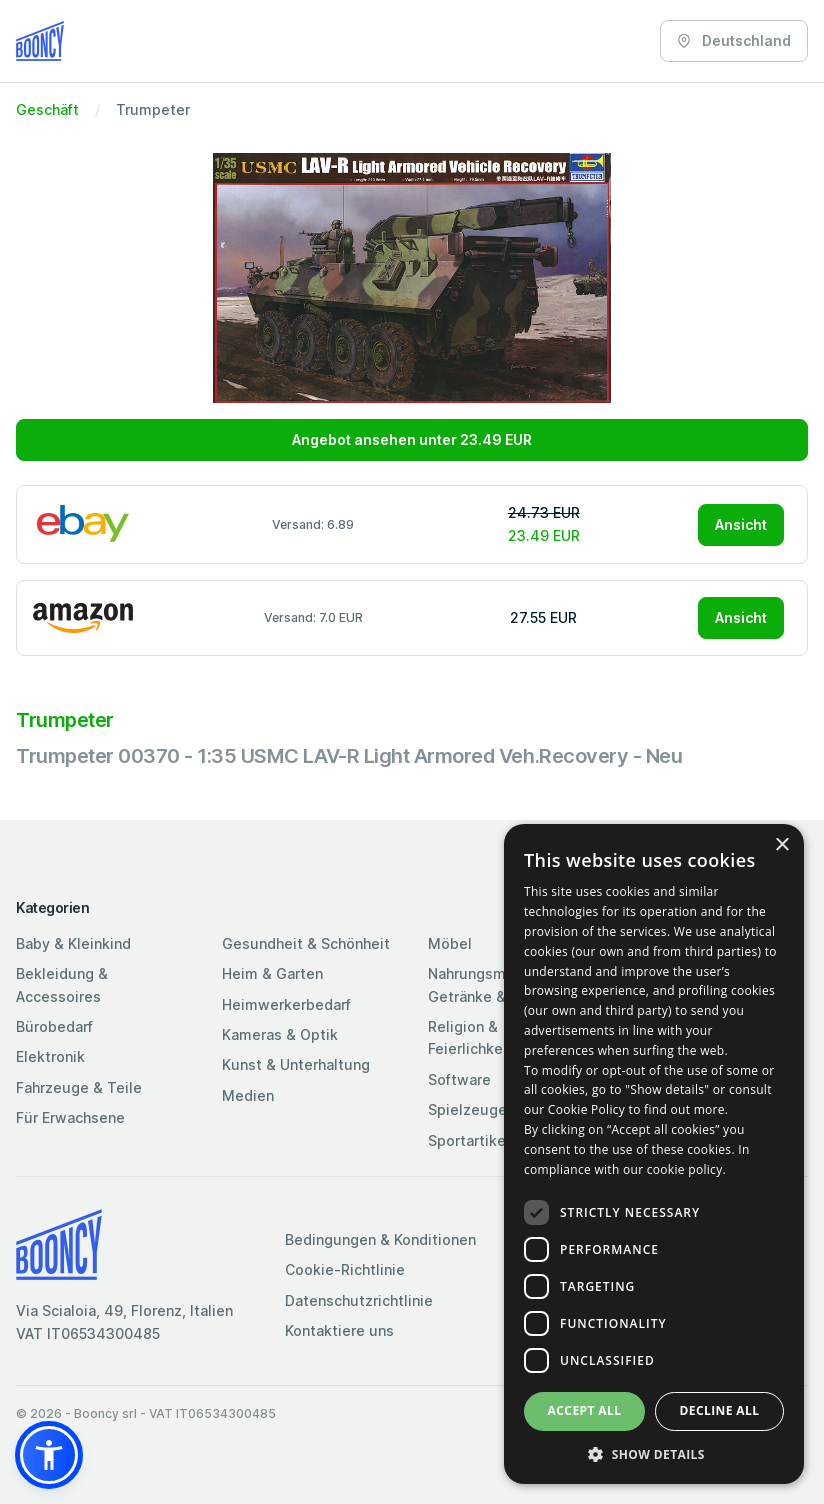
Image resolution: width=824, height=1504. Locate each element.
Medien (248, 1095)
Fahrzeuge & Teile (79, 1087)
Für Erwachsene (70, 1117)
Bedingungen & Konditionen (380, 1239)
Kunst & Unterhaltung (296, 1064)
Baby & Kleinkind (73, 943)
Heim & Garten (272, 973)
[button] (49, 1455)
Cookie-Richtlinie (345, 1269)
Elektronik (50, 1056)
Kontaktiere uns (339, 1330)
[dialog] (654, 1154)
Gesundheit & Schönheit (306, 943)
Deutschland (734, 40)
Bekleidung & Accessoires (62, 984)
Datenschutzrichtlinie (359, 1300)
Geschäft (47, 109)
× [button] (781, 845)
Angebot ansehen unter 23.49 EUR (412, 439)
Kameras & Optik (280, 1034)
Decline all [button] (720, 1410)
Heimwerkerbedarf (286, 1004)
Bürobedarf (54, 1026)
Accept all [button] (585, 1410)
